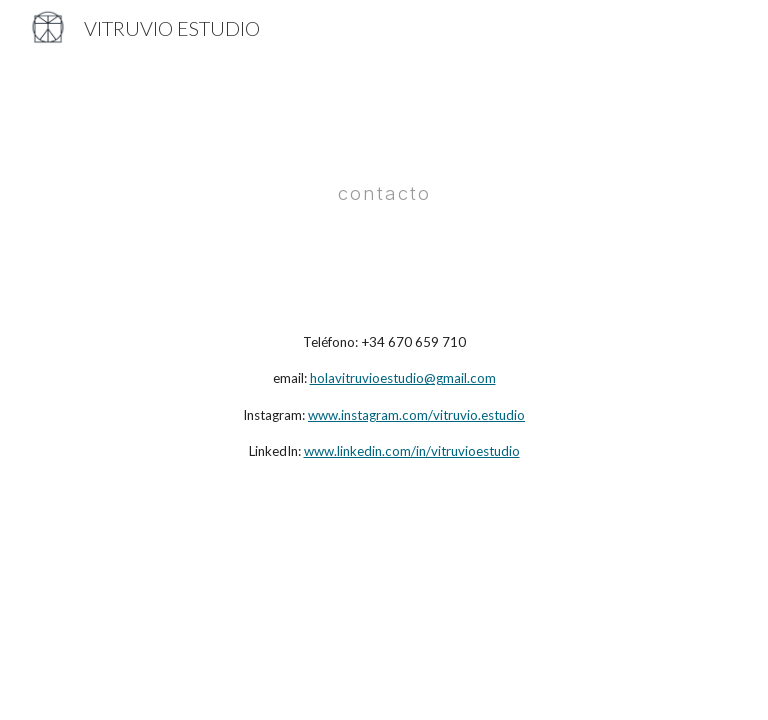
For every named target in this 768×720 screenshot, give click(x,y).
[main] (383, 177)
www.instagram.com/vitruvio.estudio (416, 415)
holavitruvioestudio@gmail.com (403, 378)
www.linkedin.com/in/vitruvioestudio (412, 451)
